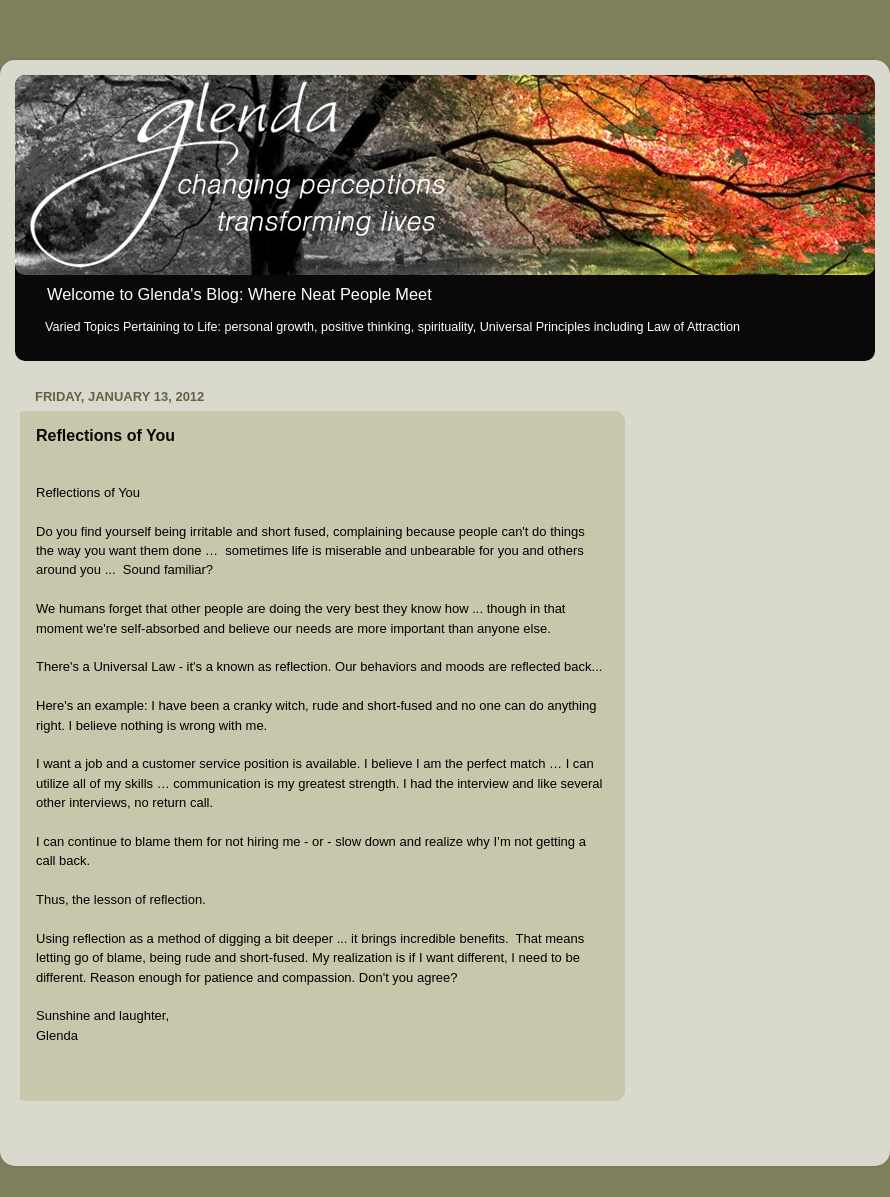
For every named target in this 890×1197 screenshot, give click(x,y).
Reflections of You (105, 435)
